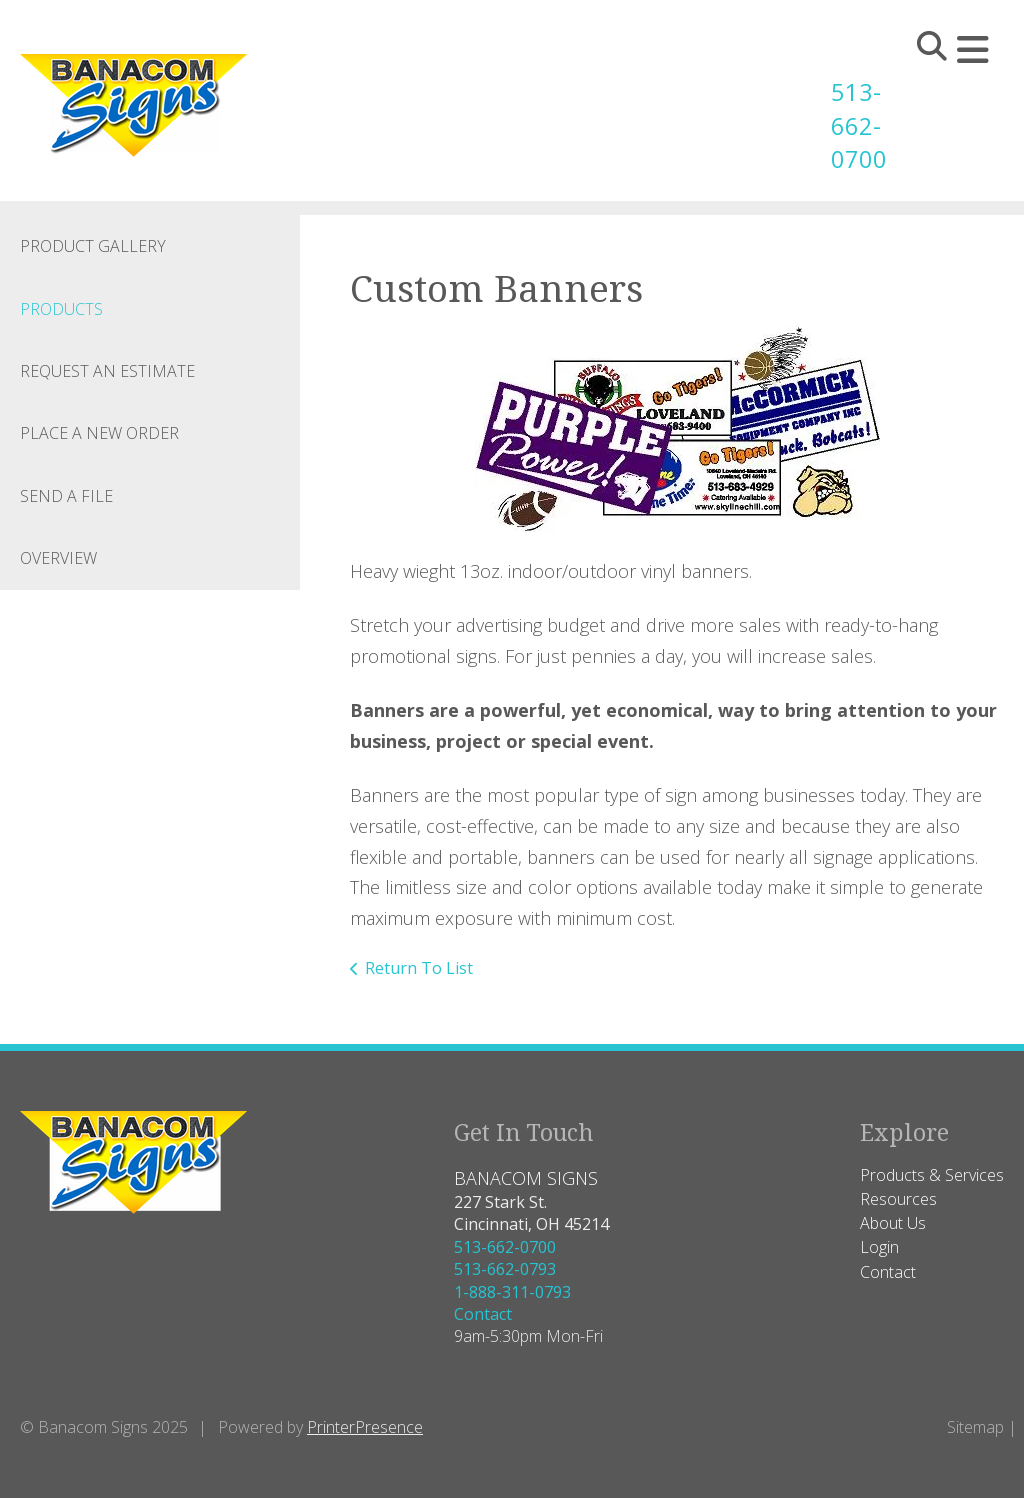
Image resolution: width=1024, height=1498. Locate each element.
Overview (58, 558)
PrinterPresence (365, 1426)
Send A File (66, 495)
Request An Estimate (107, 371)
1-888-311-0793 (512, 1291)
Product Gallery (93, 246)
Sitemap (975, 1426)
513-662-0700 (851, 125)
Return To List (419, 968)
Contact (483, 1314)
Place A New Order (99, 433)
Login (879, 1247)
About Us (893, 1223)
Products (61, 308)
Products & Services (932, 1174)
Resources (898, 1199)
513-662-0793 (505, 1269)
